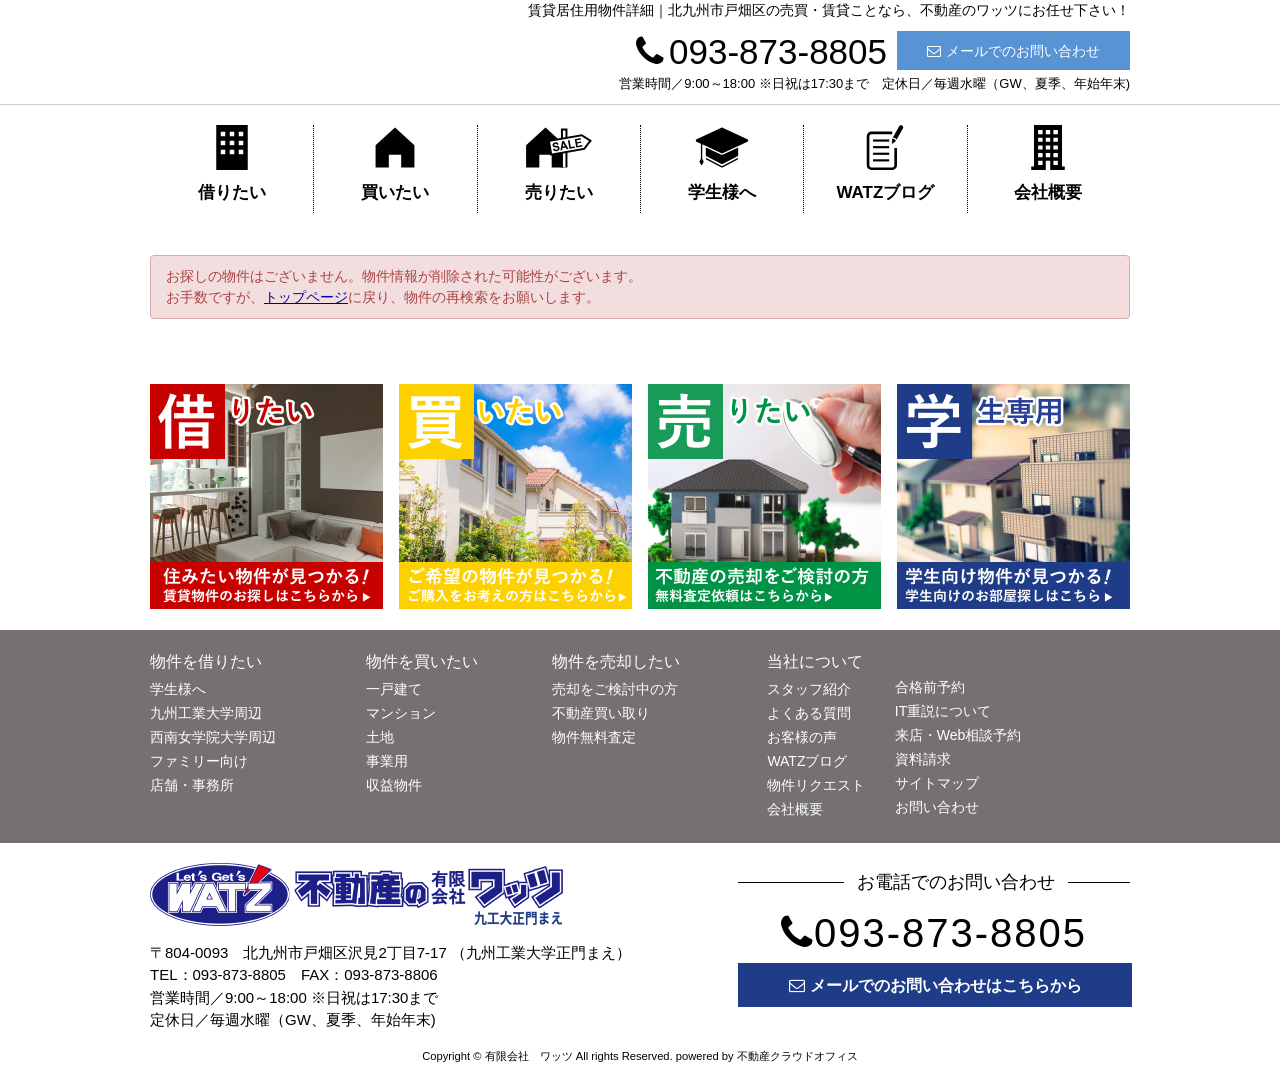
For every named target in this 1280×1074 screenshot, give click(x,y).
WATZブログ (885, 163)
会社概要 (1048, 163)
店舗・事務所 (192, 785)
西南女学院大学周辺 (213, 737)
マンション (401, 713)
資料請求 (923, 759)
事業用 (387, 761)
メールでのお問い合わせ (1013, 51)
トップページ (306, 297)
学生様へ (722, 163)
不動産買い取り (601, 713)
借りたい (232, 163)
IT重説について (943, 711)
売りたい (559, 163)
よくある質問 (809, 713)
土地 (380, 737)
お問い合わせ (937, 807)
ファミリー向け (199, 761)
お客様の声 (802, 737)
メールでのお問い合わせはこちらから (935, 985)
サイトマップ (937, 783)
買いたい (395, 163)
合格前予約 (930, 687)
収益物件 (394, 785)
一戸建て (394, 689)
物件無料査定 (594, 737)
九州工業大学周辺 (206, 713)
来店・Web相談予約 (958, 735)
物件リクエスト (816, 785)
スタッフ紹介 (809, 689)
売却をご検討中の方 (615, 689)
